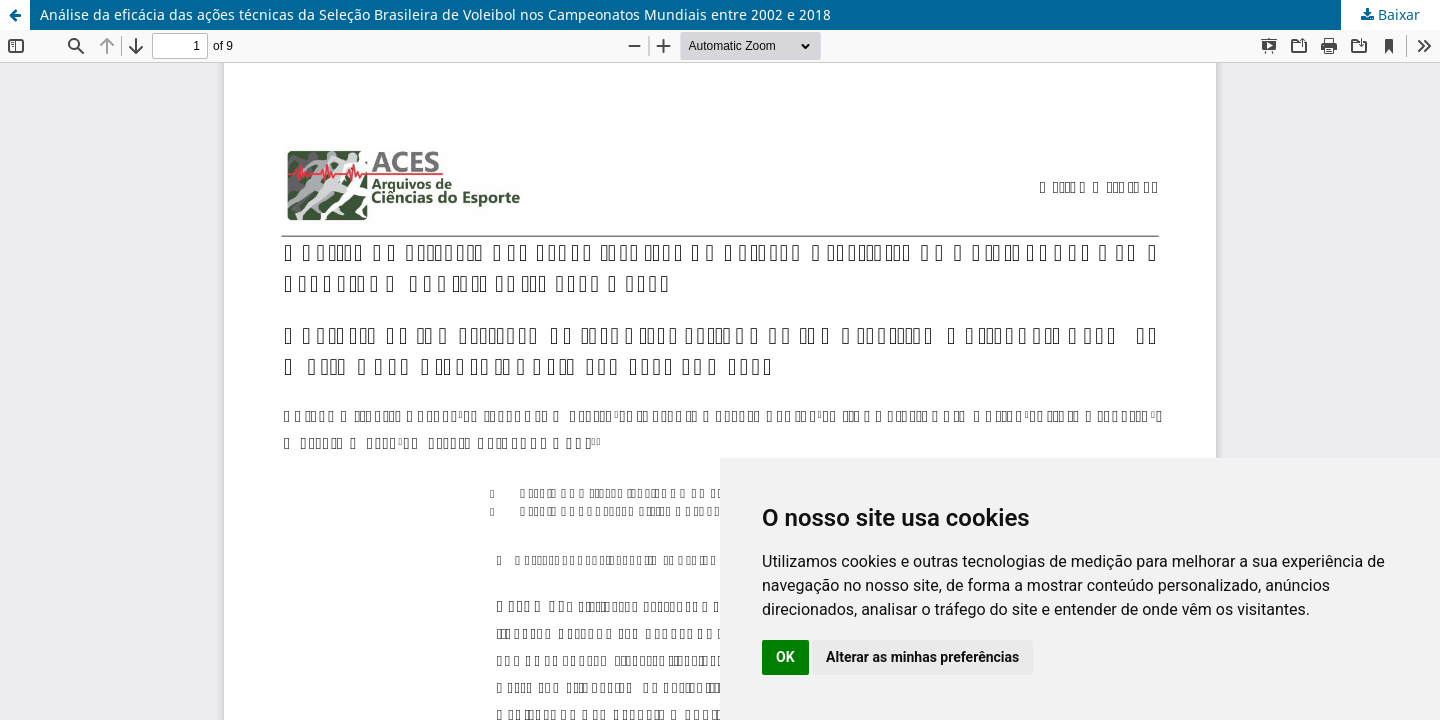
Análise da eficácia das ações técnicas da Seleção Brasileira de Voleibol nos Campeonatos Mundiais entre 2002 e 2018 (435, 14)
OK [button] (785, 657)
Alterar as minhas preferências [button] (922, 657)
